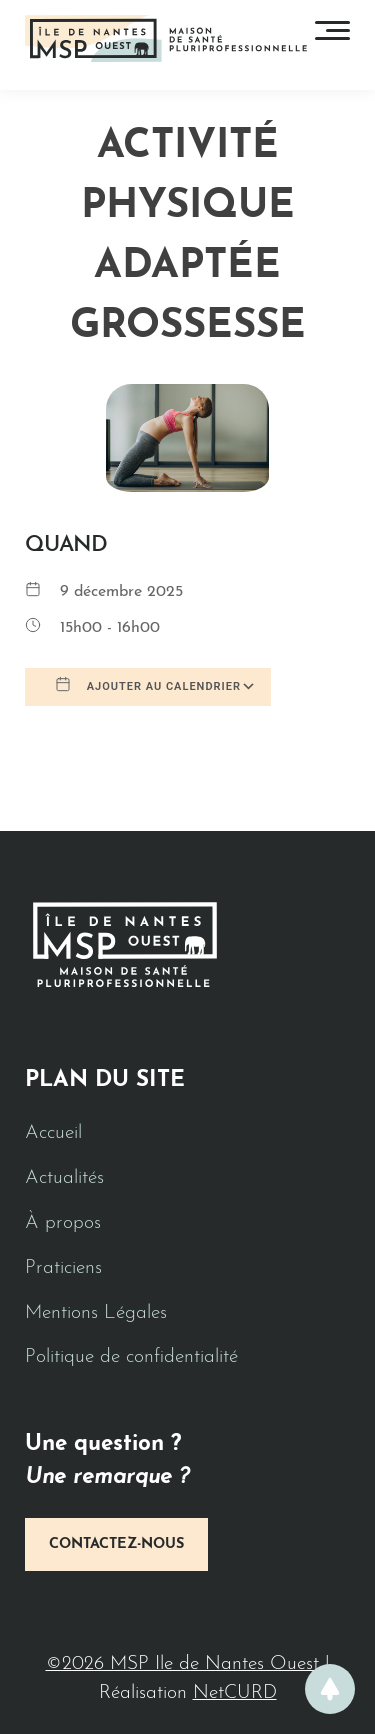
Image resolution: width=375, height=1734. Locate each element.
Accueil (53, 1133)
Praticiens (63, 1268)
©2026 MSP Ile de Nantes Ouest (185, 1664)
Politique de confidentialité (131, 1357)
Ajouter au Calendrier (148, 685)
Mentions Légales (96, 1313)
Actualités (64, 1178)
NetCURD (235, 1693)
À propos (63, 1223)
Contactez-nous (116, 1544)
